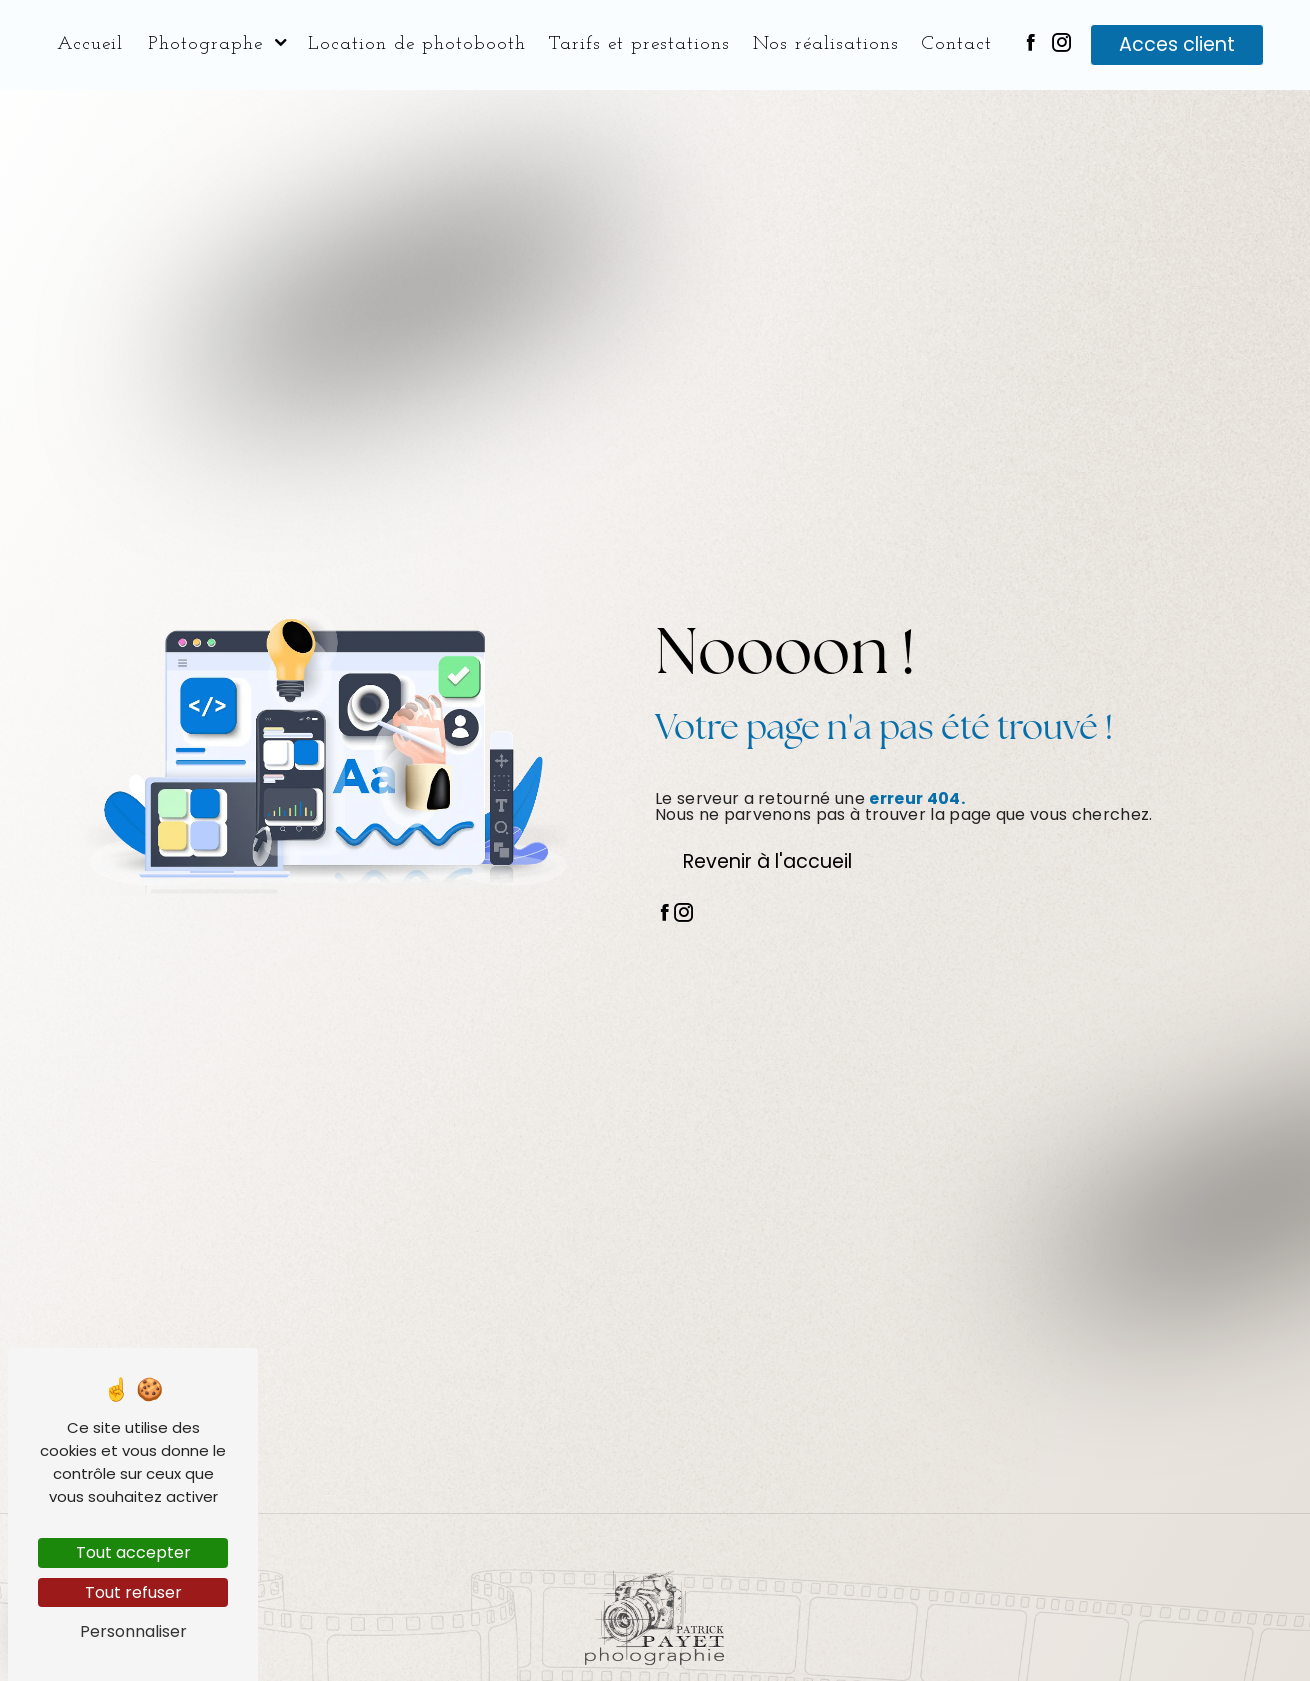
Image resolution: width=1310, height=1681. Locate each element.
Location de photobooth (417, 44)
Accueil (90, 44)
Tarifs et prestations (639, 44)
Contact (956, 44)
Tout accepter (133, 1552)
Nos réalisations (826, 44)
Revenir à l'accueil (767, 861)
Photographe (205, 44)
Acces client (1177, 44)
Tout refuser (133, 1592)
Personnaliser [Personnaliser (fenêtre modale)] (133, 1631)
